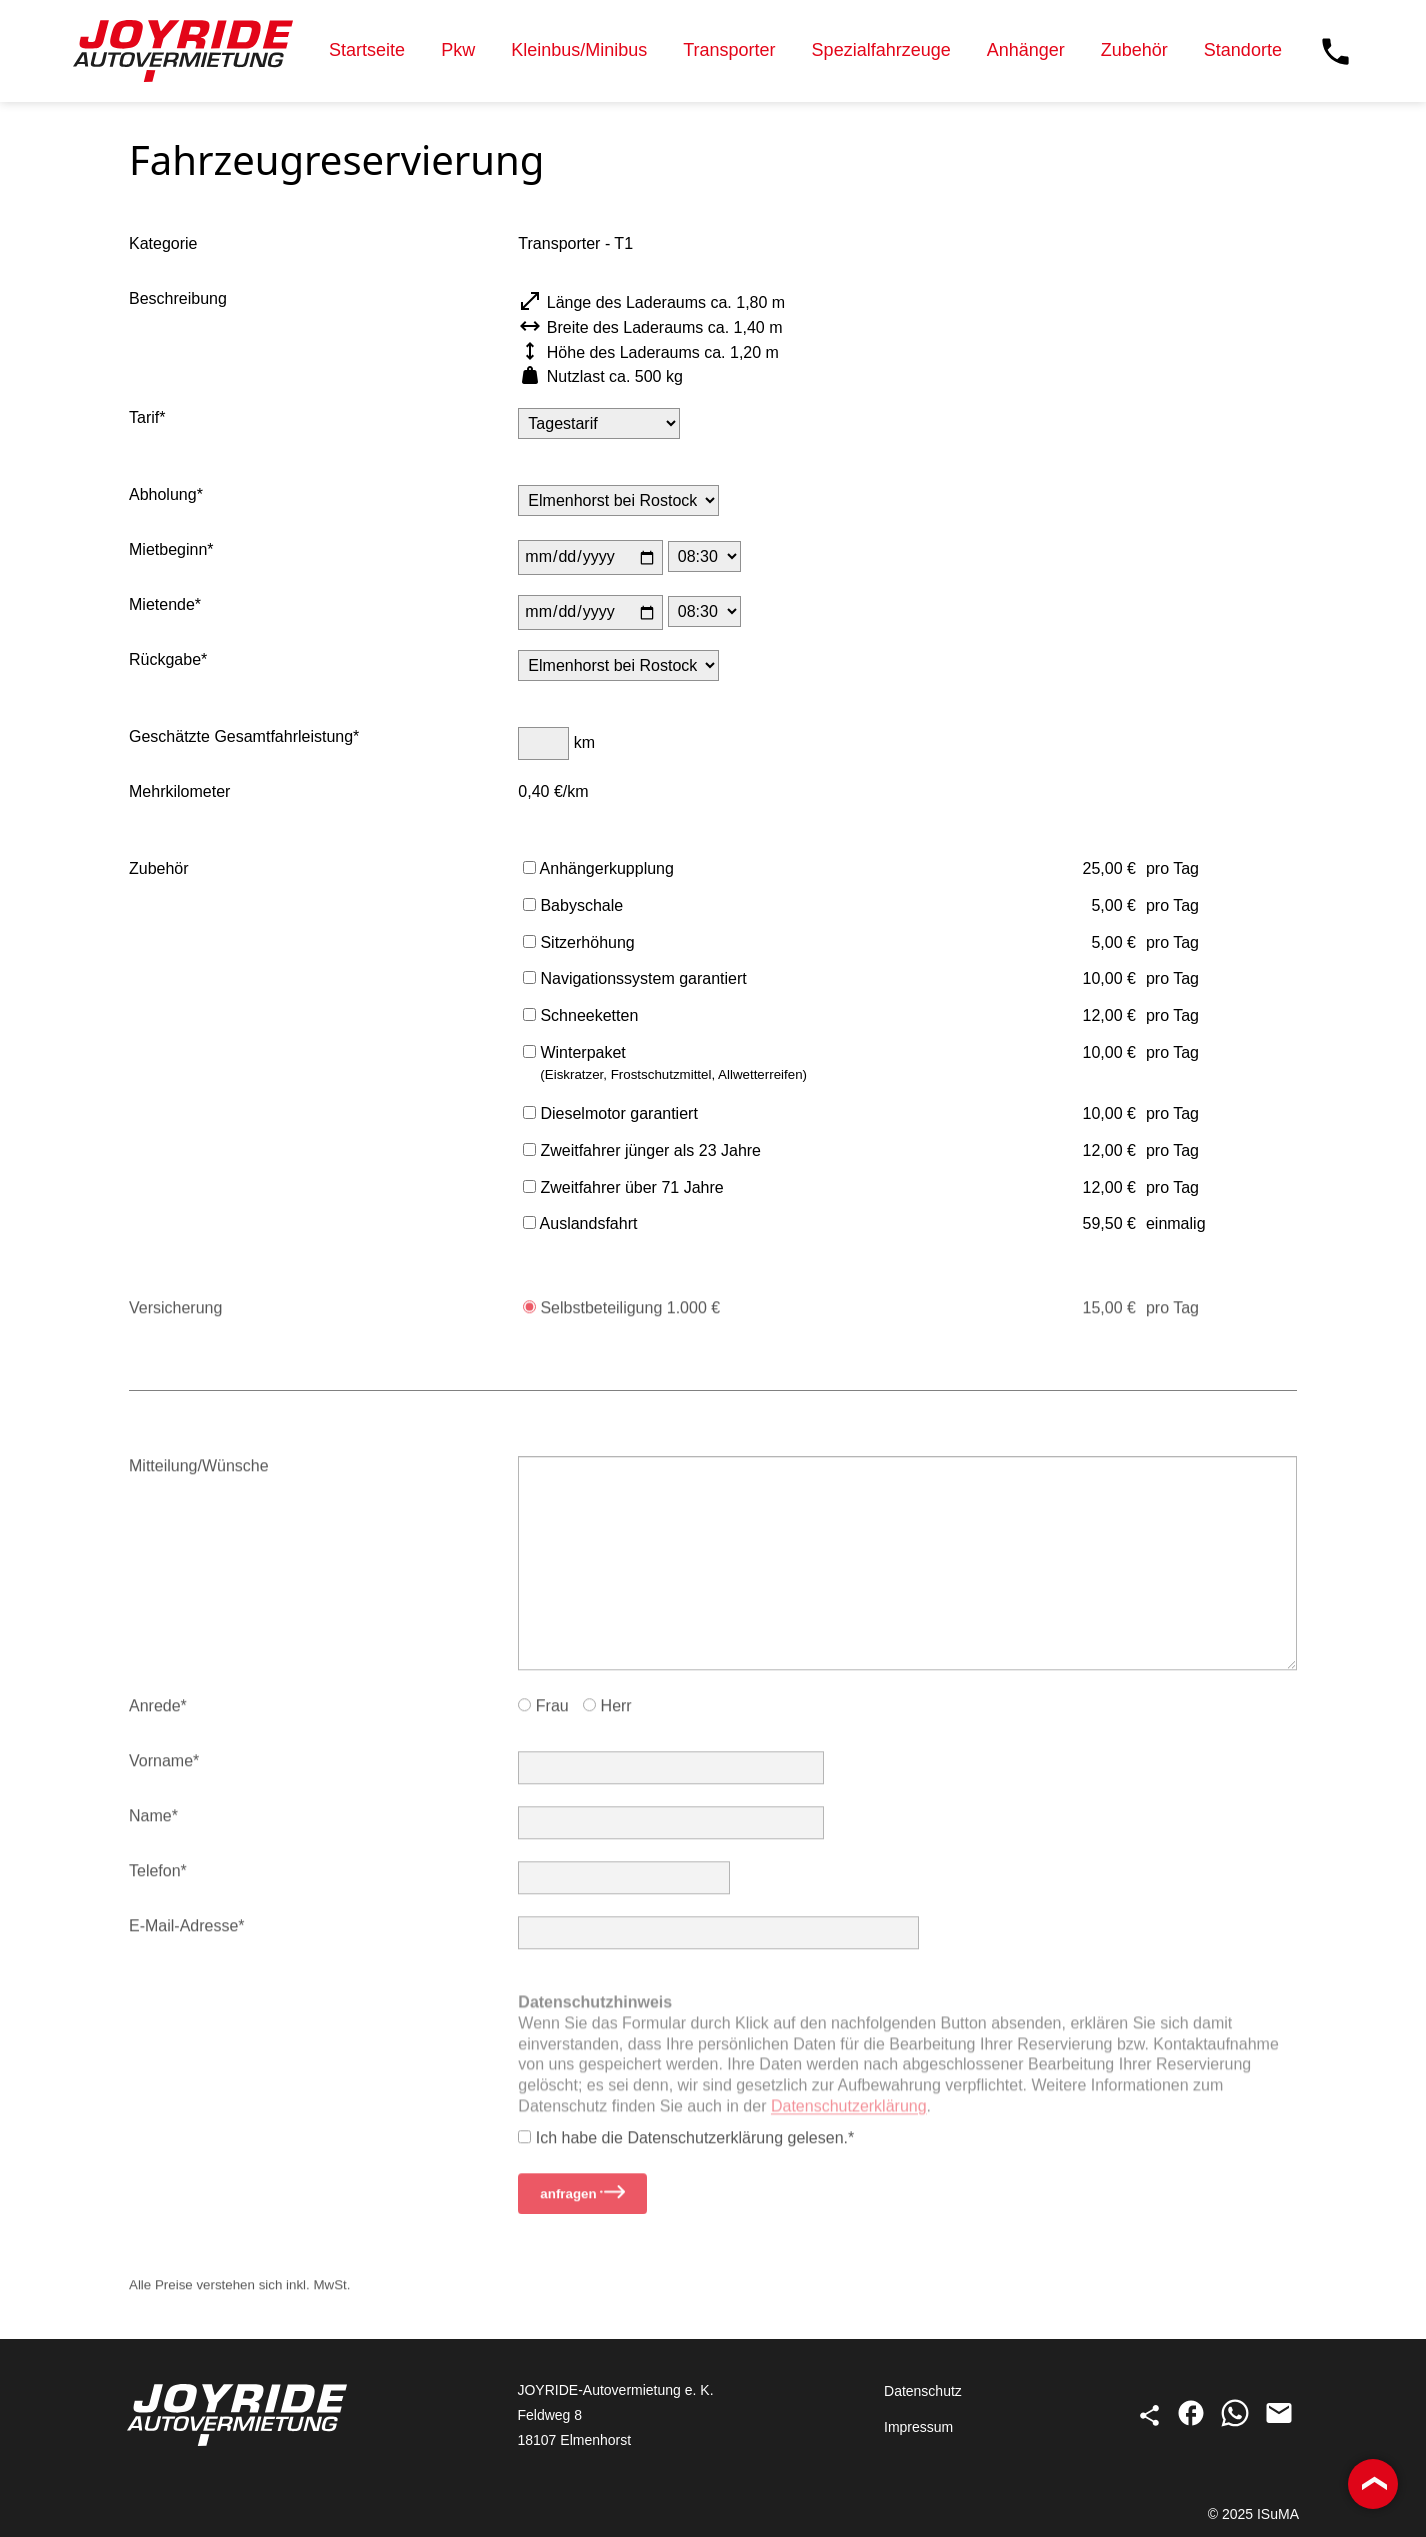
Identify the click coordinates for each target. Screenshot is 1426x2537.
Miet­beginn (168, 551)
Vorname (161, 1769)
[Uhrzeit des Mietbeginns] (704, 558)
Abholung (163, 496)
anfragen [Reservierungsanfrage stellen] (582, 2202)
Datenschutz (923, 2391)
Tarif (144, 419)
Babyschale (573, 907)
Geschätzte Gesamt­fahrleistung (241, 738)
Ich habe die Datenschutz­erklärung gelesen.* (686, 2145)
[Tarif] (599, 425)
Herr (607, 1714)
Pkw (458, 50)
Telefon (155, 1879)
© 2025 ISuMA (1253, 2514)
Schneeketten (580, 1017)
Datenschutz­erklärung (849, 2122)
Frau (543, 1714)
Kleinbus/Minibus (579, 50)
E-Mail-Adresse (183, 1934)
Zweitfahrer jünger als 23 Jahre (642, 1152)
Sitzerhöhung (579, 944)
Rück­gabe (165, 661)
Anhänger (1026, 50)
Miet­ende (162, 606)
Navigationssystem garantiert (635, 980)
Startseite (367, 50)
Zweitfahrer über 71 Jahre (623, 1189)
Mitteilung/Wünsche (199, 1474)
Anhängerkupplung (598, 870)
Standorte (1243, 50)
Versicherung (175, 1316)
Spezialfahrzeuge (881, 50)
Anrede (155, 1714)
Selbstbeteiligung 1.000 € (621, 1316)
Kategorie (163, 245)
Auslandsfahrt (580, 1225)
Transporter (729, 50)
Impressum (918, 2427)
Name (150, 1824)
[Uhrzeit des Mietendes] (704, 613)
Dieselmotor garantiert (610, 1115)
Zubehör (1134, 50)
